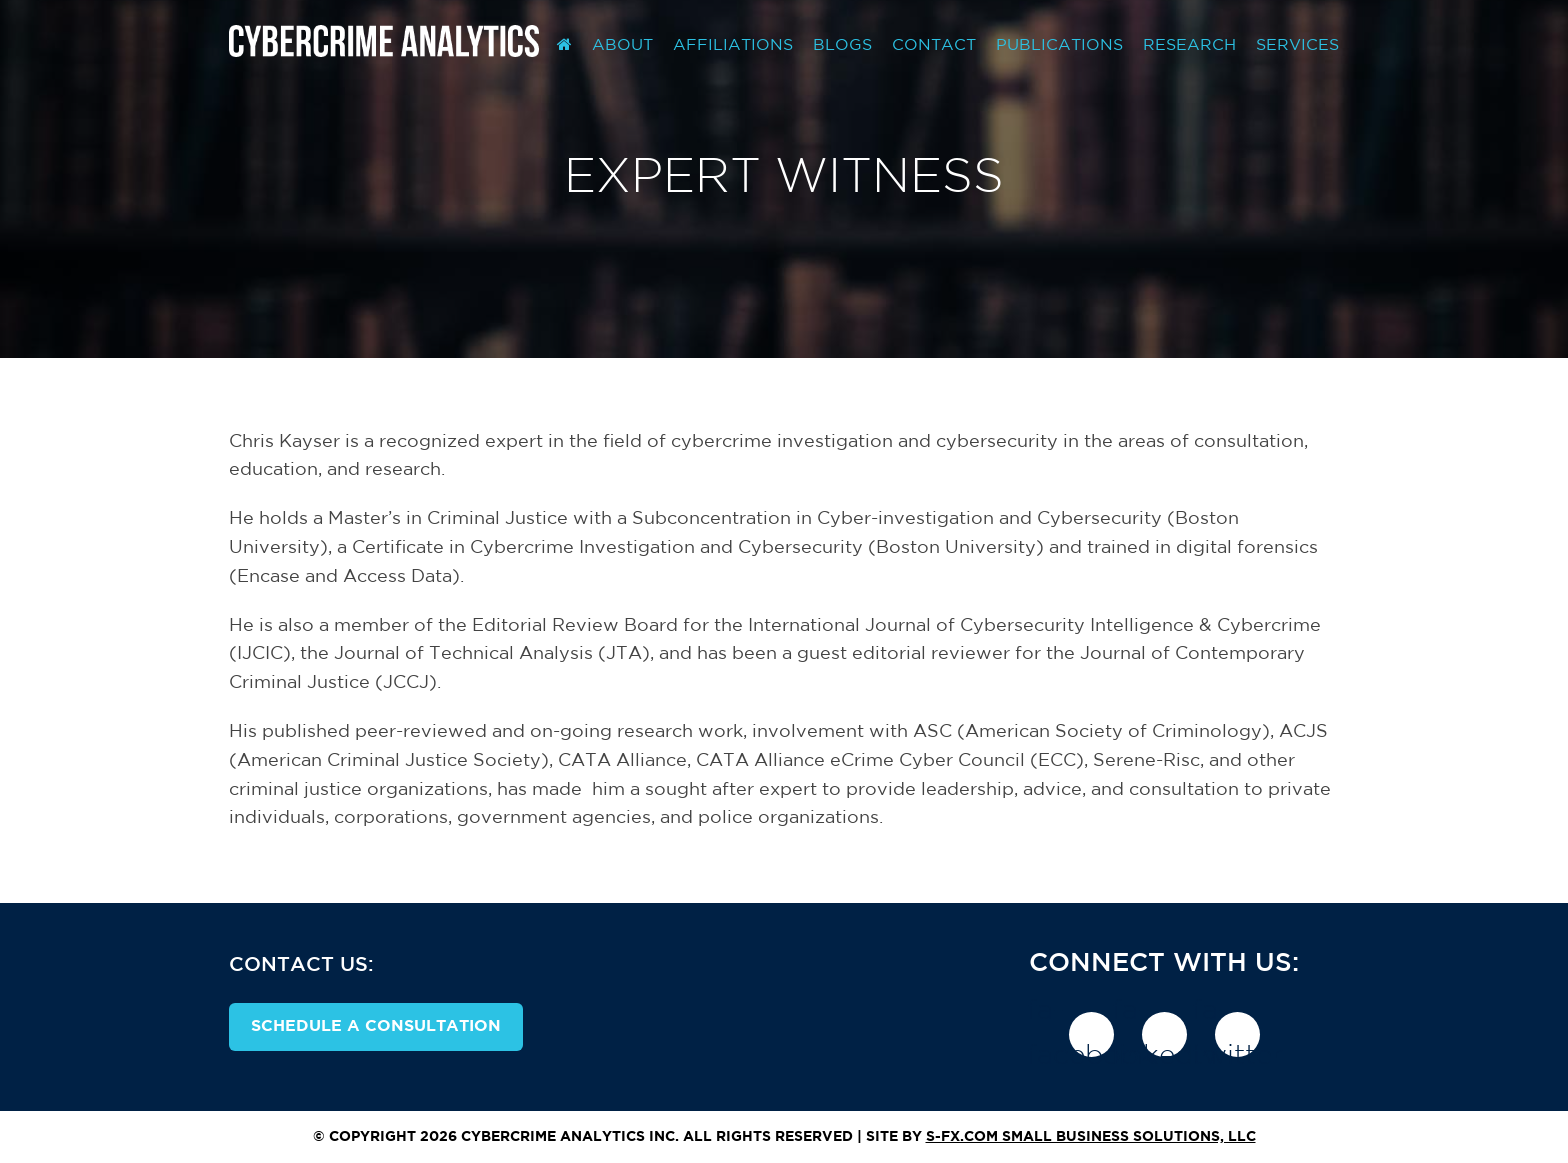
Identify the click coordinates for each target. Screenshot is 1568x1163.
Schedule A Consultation (376, 1026)
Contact (934, 45)
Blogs (842, 45)
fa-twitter (1237, 1034)
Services (1297, 45)
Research (1189, 45)
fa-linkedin (1164, 1034)
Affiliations (733, 45)
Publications (1059, 45)
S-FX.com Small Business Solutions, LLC (1091, 1137)
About (622, 45)
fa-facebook (1091, 1034)
